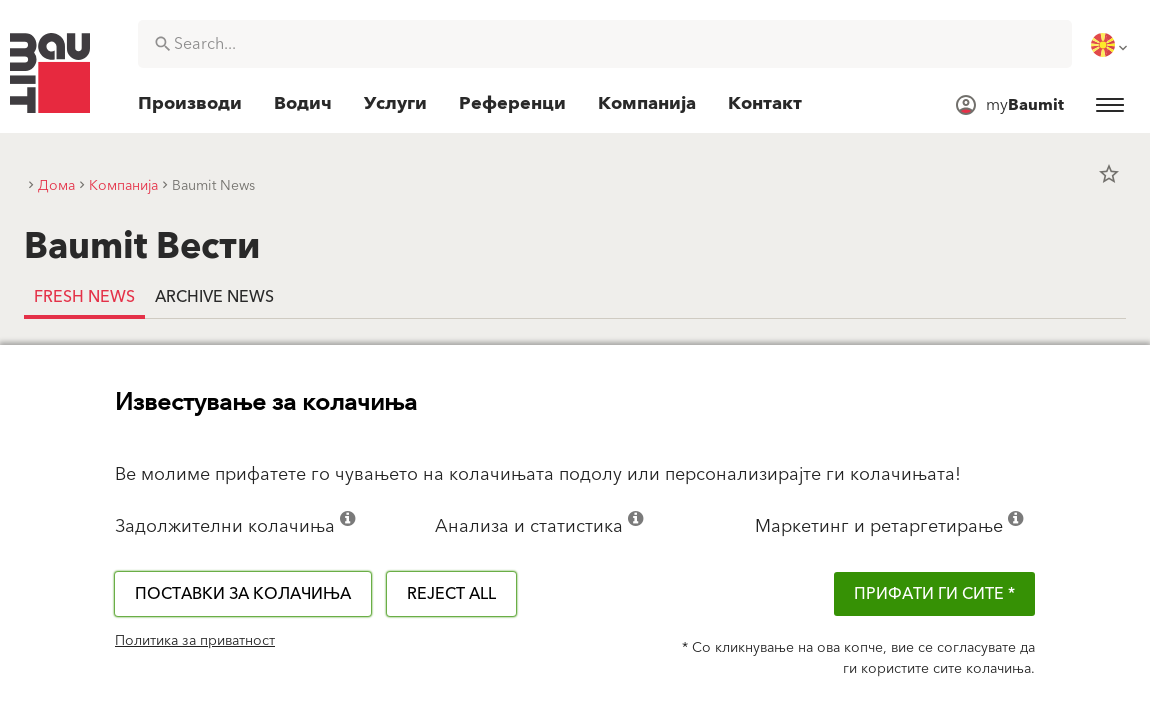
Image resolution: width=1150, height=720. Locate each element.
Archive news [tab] (214, 297)
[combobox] (605, 44)
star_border (1109, 174)
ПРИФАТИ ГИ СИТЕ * (934, 594)
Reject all (451, 594)
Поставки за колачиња (243, 594)
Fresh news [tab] (84, 297)
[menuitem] (1111, 45)
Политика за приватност (195, 641)
